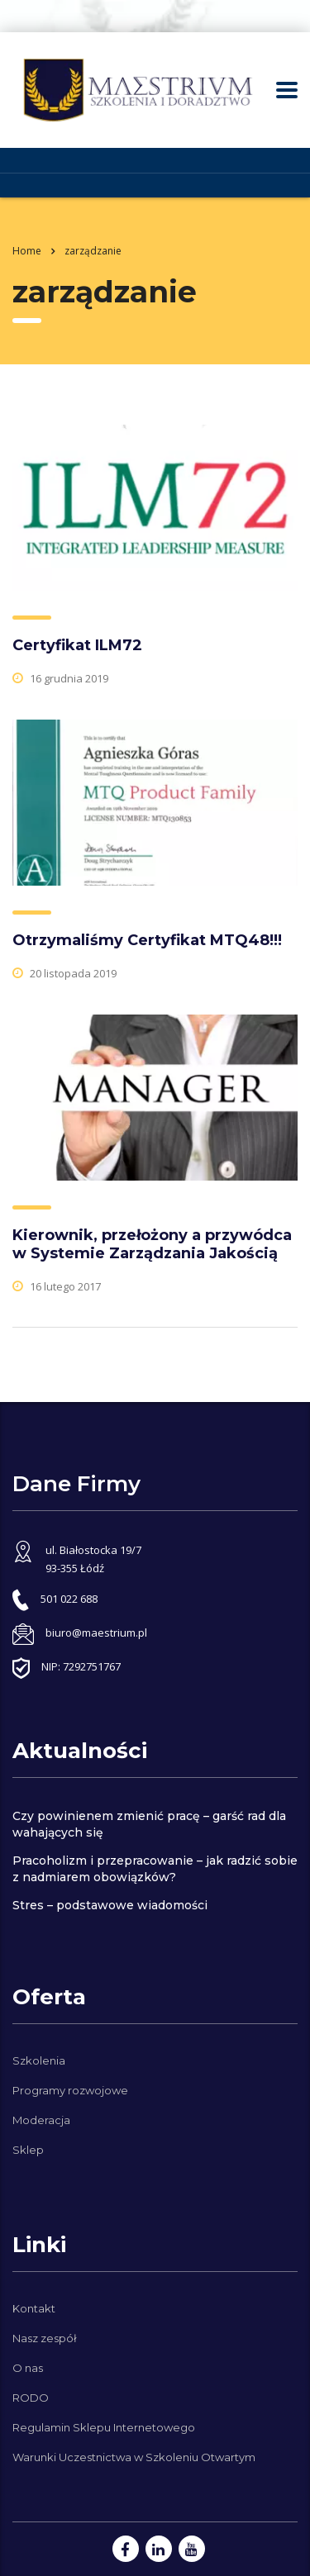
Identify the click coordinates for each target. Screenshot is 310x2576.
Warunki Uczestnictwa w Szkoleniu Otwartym (133, 2457)
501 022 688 (69, 1598)
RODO (30, 2397)
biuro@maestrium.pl (96, 1632)
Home (26, 251)
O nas (27, 2367)
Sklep (28, 2149)
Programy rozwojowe (70, 2090)
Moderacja (41, 2120)
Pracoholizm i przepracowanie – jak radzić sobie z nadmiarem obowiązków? (155, 1868)
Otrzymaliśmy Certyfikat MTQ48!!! (147, 940)
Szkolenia (38, 2060)
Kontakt (33, 2308)
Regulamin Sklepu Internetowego (103, 2427)
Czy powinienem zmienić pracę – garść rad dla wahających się (149, 1824)
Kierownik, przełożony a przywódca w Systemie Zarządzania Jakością (152, 1244)
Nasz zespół (44, 2338)
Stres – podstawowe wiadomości (109, 1905)
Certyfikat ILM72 (77, 645)
